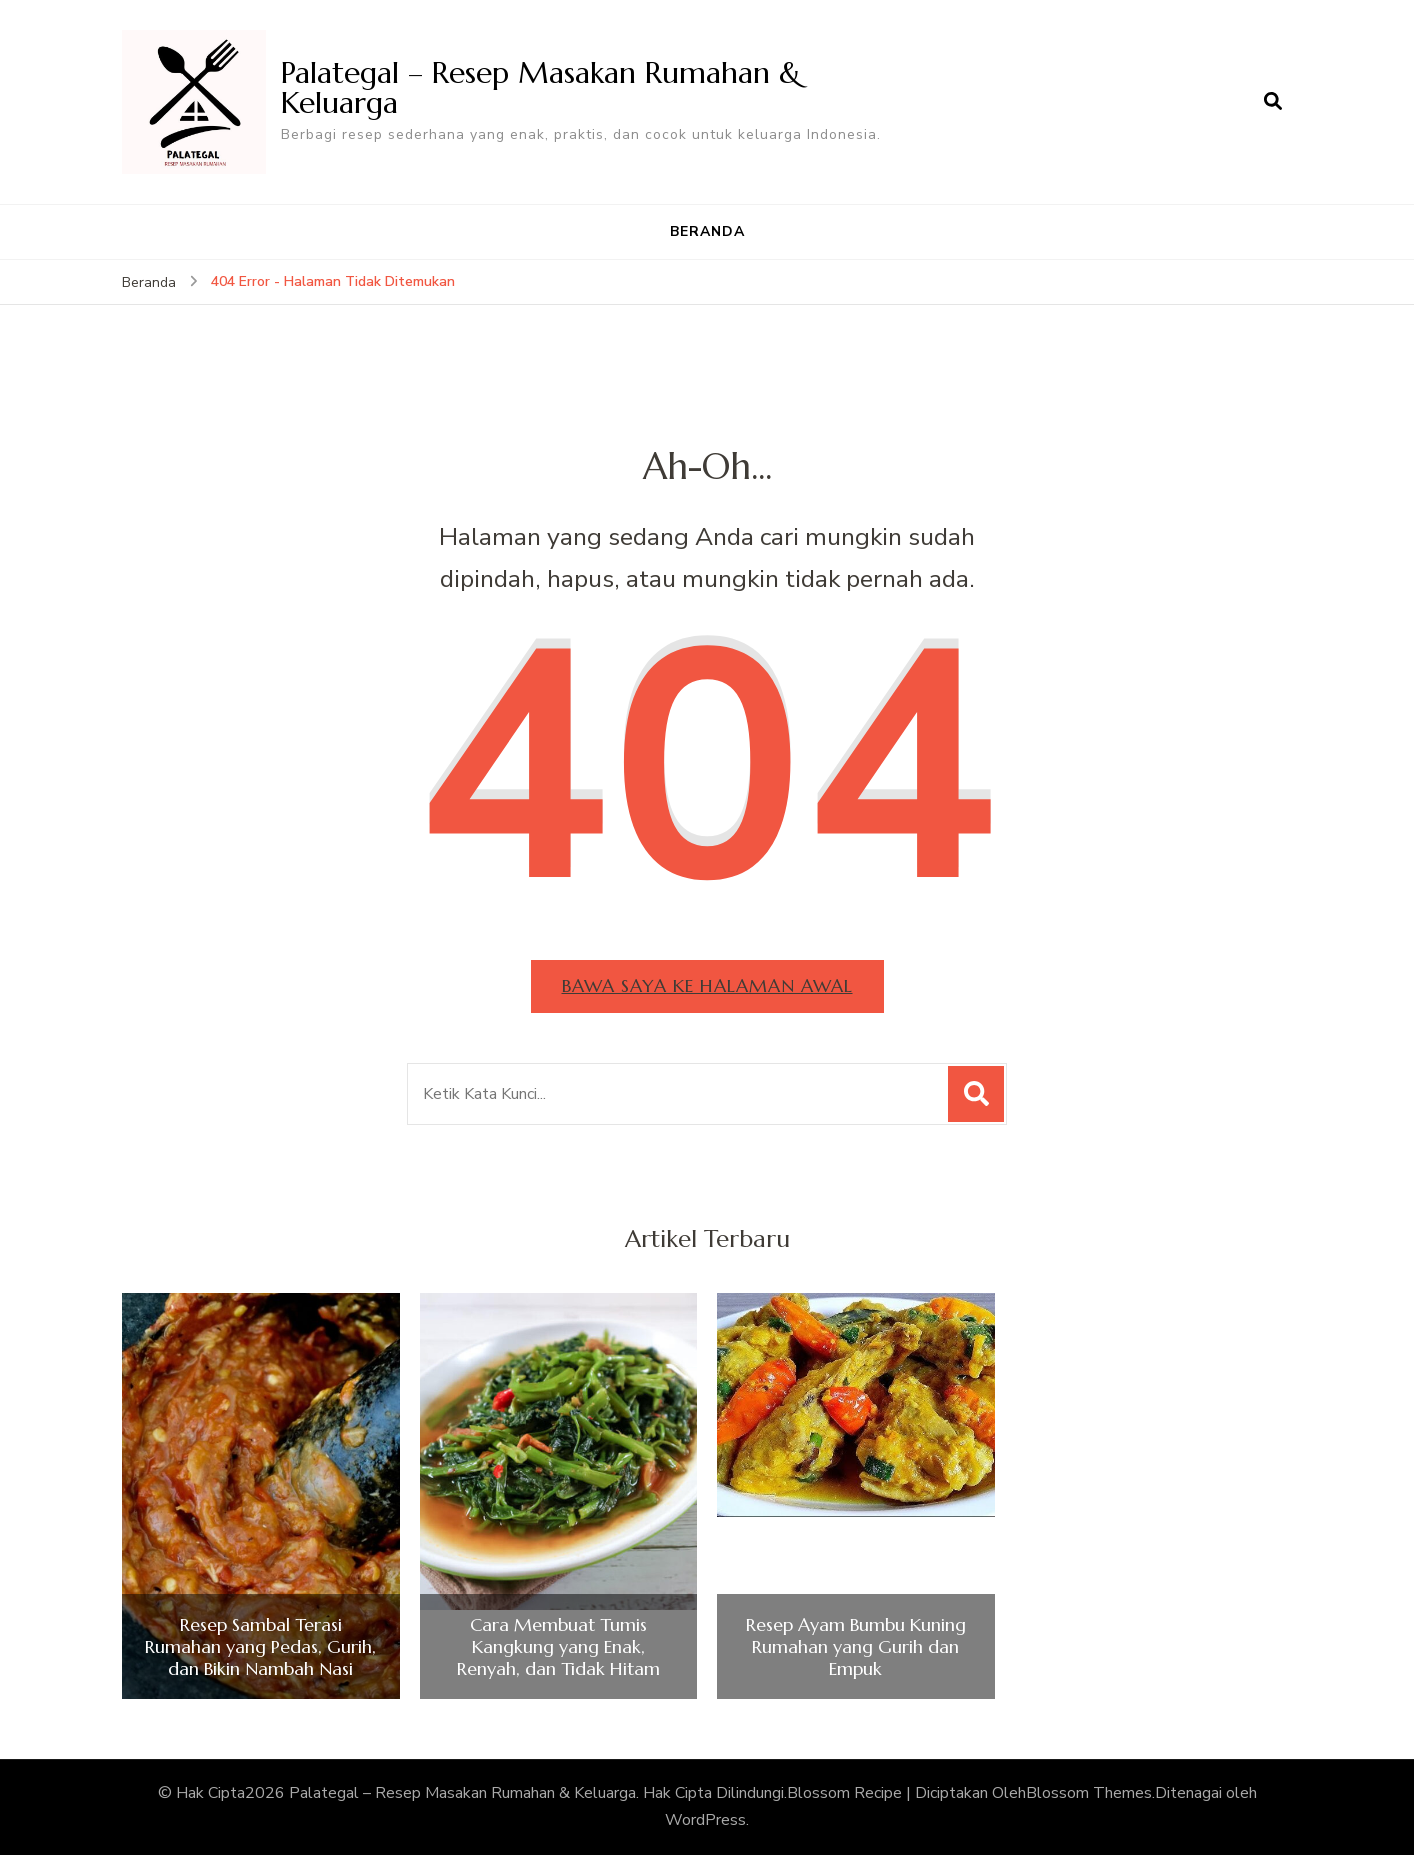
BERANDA (707, 231)
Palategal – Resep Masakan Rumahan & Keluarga (541, 87)
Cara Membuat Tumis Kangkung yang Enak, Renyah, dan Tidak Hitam (558, 1646)
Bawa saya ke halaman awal (707, 985)
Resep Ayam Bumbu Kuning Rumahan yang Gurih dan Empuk (856, 1646)
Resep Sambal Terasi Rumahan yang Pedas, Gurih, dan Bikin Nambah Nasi (260, 1646)
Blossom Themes (1089, 1793)
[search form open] (1273, 102)
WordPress (705, 1820)
